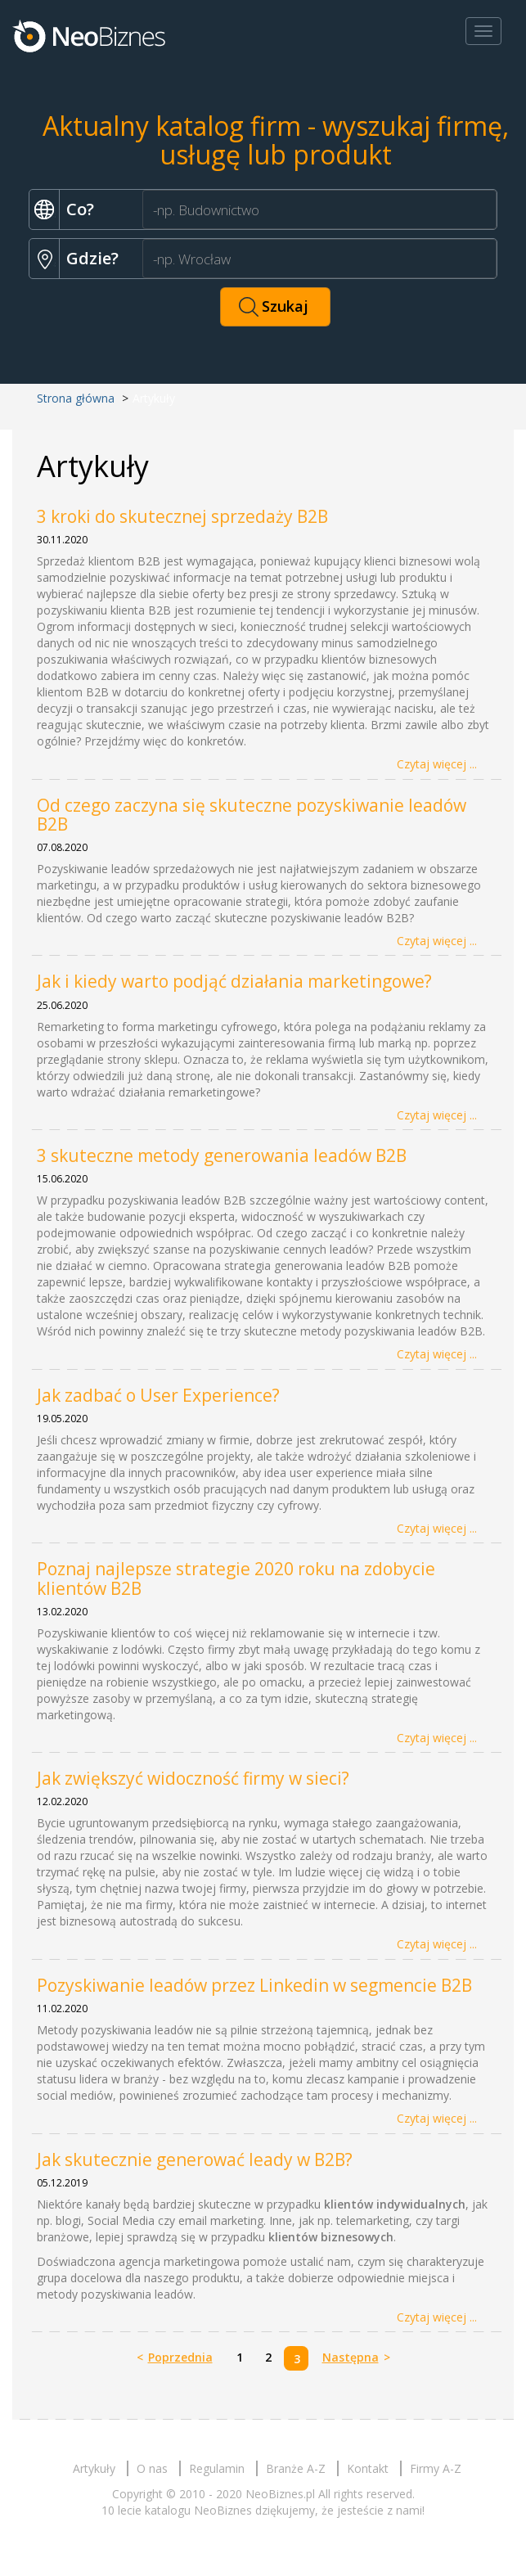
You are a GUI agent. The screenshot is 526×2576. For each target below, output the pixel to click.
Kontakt (368, 2468)
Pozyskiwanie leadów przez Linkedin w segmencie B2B (254, 1985)
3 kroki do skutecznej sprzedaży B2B (182, 516)
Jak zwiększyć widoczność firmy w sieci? (193, 1778)
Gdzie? (92, 258)
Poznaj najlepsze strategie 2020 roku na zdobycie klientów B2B (236, 1578)
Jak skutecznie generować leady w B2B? (195, 2159)
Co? (80, 209)
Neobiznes (90, 35)
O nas (152, 2468)
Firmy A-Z (435, 2468)
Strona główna (76, 398)
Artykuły (94, 2468)
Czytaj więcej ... (437, 764)
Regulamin (217, 2468)
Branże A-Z (296, 2468)
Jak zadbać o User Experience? (158, 1395)
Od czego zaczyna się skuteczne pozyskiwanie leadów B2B (251, 814)
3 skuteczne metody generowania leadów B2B (222, 1155)
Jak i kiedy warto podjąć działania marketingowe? (234, 981)
